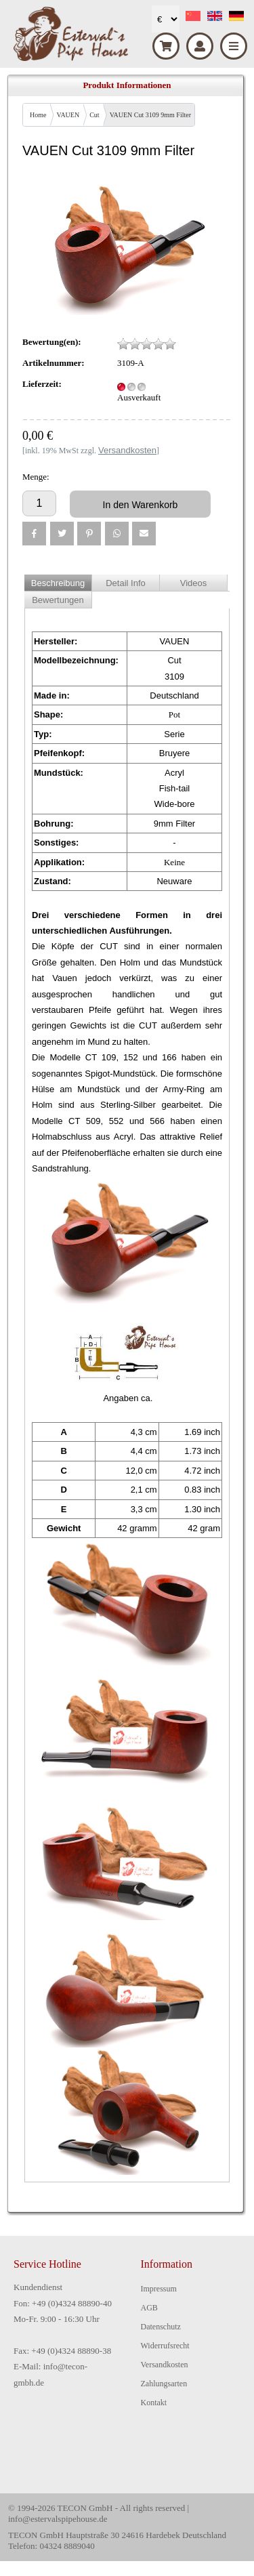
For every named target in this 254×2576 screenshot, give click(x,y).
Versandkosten (164, 2364)
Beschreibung (58, 583)
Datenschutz (161, 2326)
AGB (149, 2307)
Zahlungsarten (164, 2383)
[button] (34, 533)
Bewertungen (58, 600)
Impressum (159, 2288)
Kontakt (154, 2402)
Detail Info (126, 583)
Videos (193, 583)
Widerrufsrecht (165, 2345)
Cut (94, 115)
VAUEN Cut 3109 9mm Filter (150, 115)
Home (38, 115)
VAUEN (67, 115)
